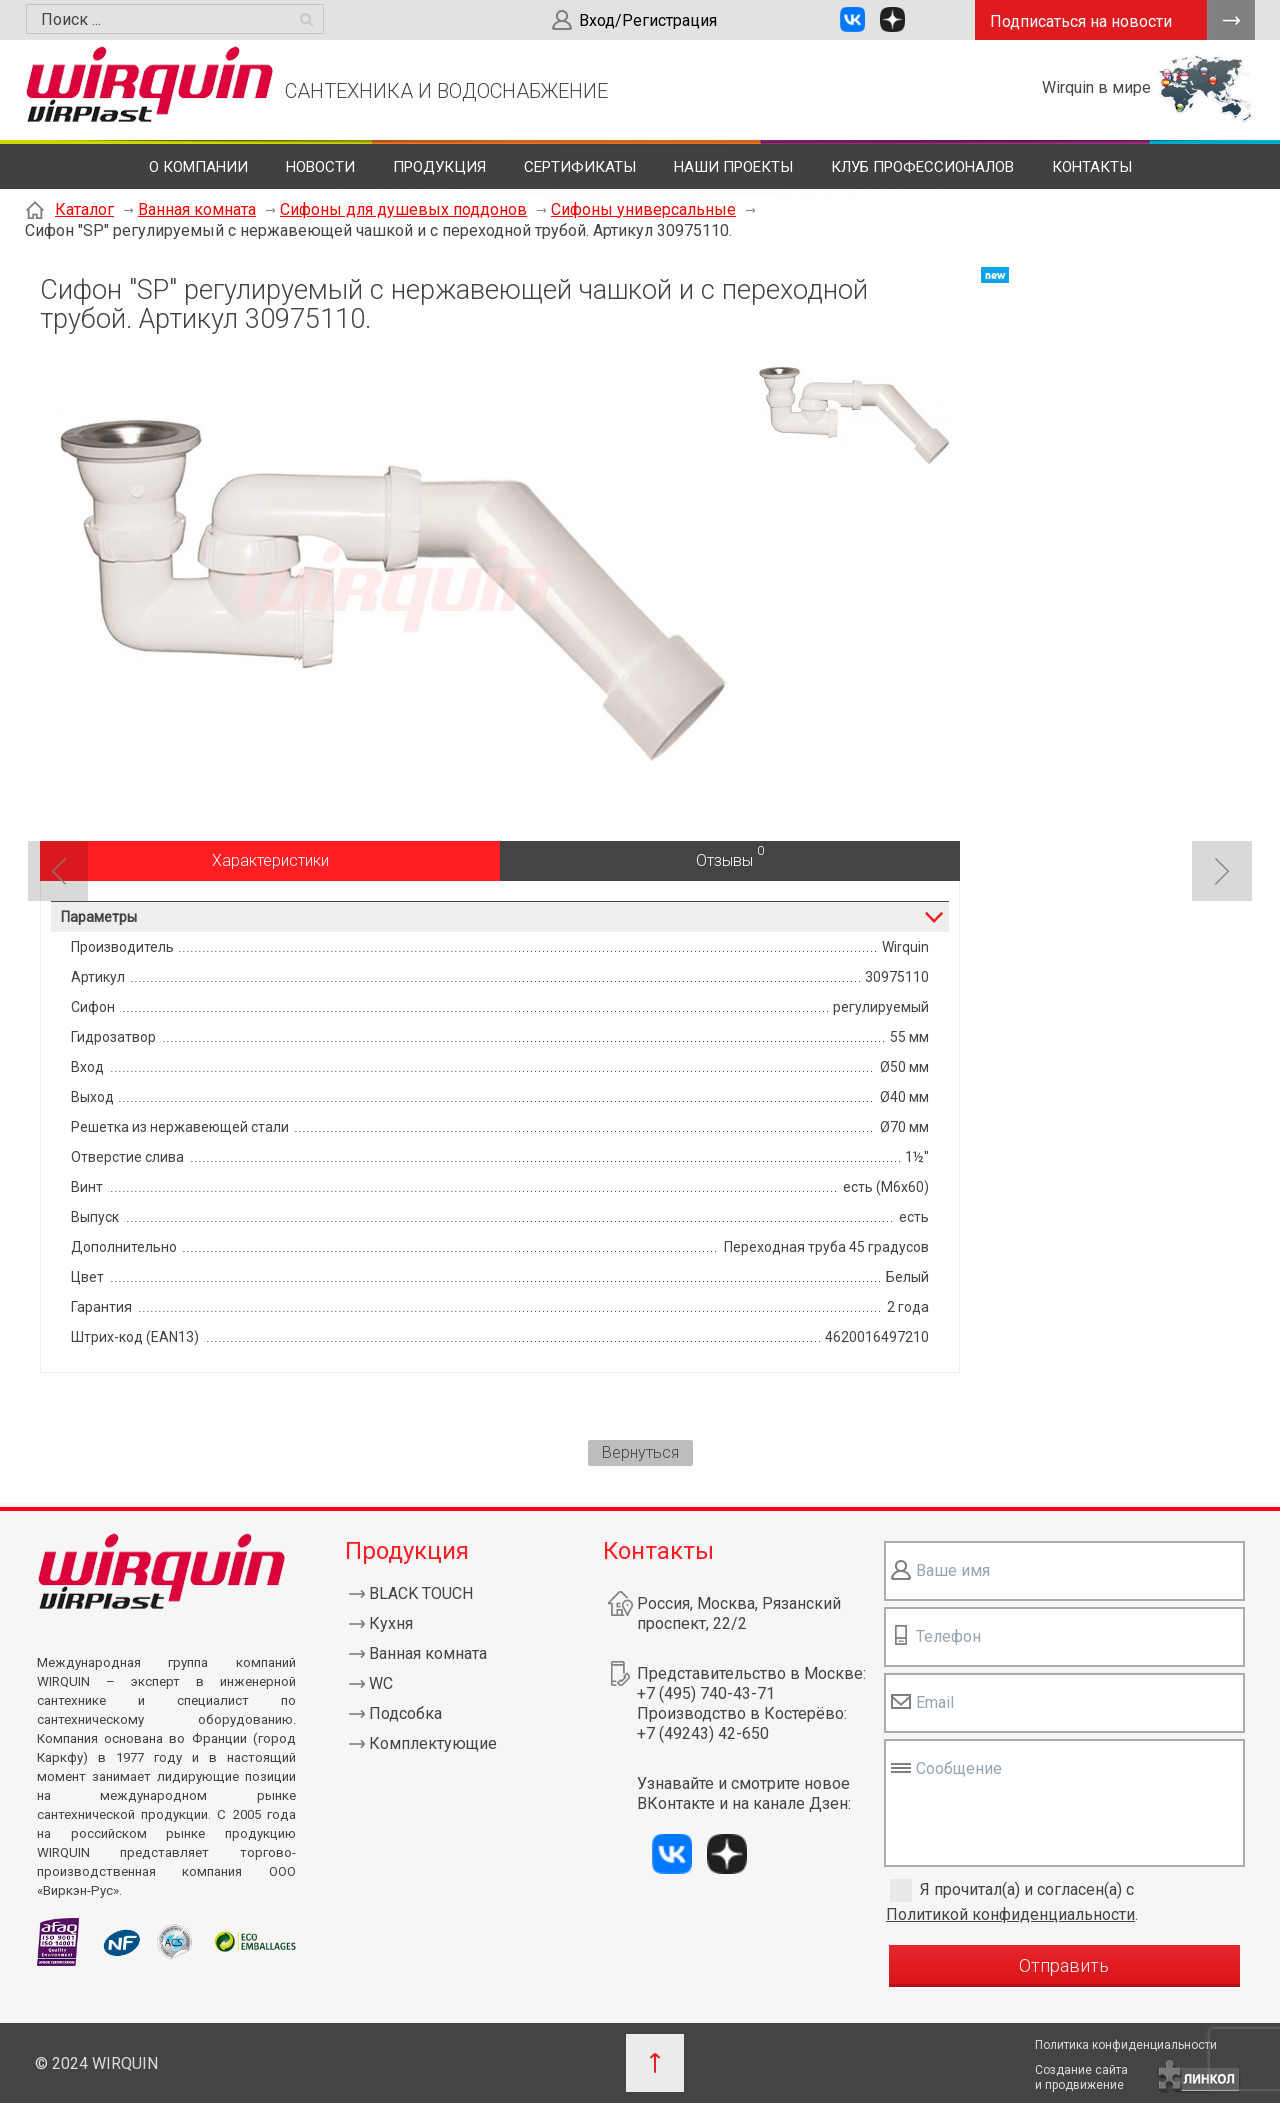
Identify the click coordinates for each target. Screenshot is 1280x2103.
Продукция (439, 167)
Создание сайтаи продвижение (1081, 2077)
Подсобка (405, 1713)
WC (381, 1683)
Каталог (84, 209)
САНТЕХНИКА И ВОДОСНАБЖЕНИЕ (446, 91)
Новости (320, 167)
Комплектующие (433, 1743)
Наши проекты (733, 167)
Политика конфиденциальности (1126, 2045)
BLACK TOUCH (421, 1593)
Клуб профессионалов (922, 167)
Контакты (1092, 167)
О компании (198, 167)
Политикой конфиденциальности (1010, 1914)
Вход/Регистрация (648, 20)
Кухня (391, 1623)
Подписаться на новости (1081, 21)
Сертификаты (580, 167)
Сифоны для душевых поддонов (403, 209)
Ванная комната (197, 209)
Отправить (1064, 1965)
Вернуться (640, 1452)
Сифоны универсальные (643, 209)
